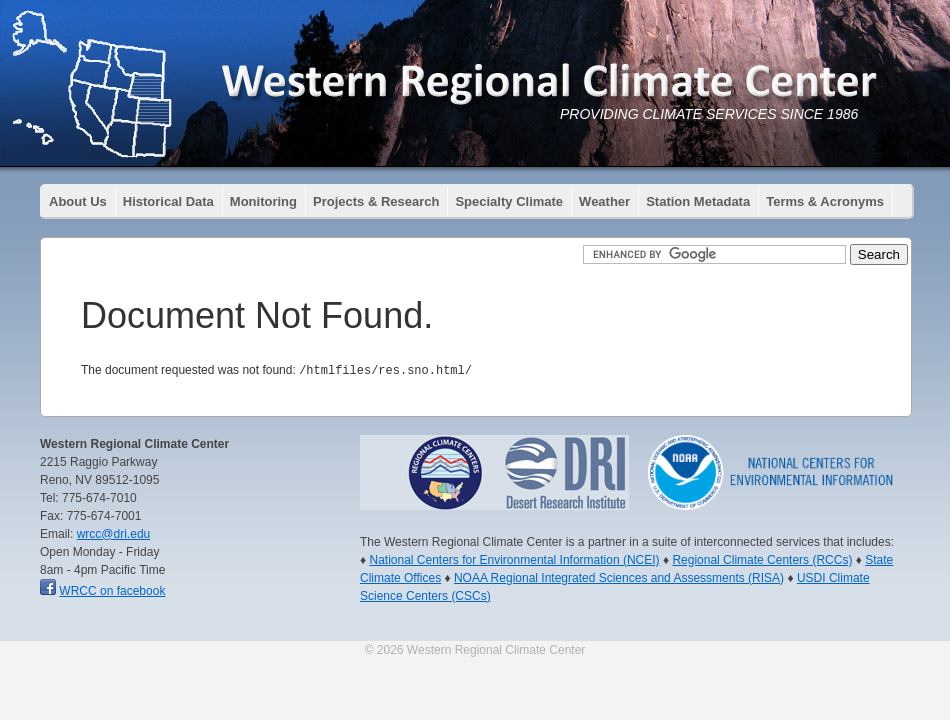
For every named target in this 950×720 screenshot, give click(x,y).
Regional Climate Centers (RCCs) (762, 559)
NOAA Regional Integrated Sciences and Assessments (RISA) (619, 577)
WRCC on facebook (112, 590)
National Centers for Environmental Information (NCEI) (514, 559)
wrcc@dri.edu (114, 533)
